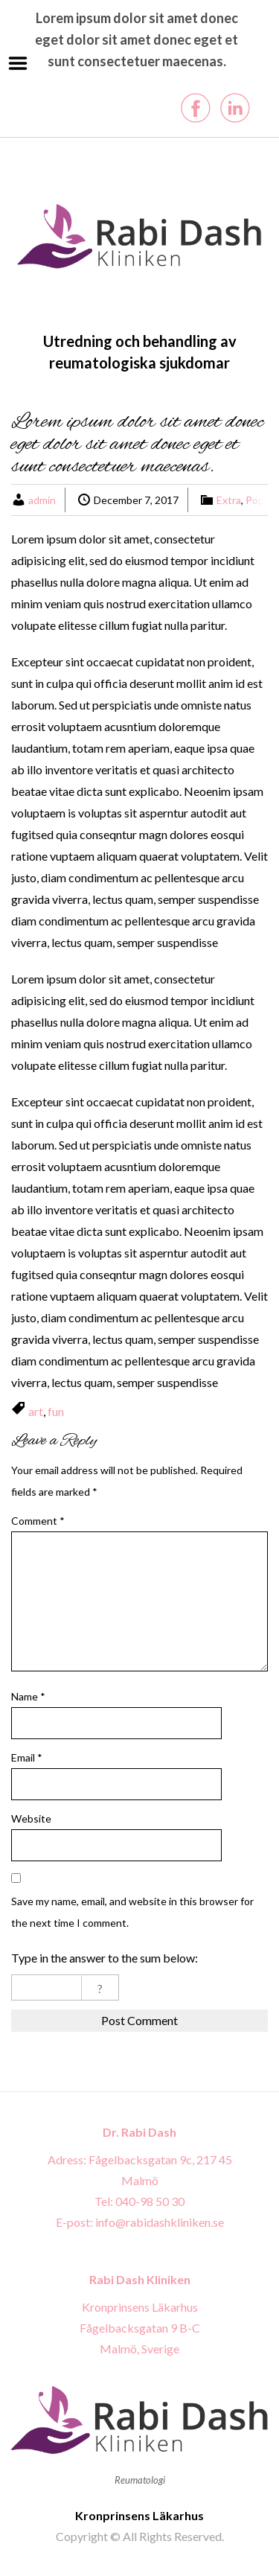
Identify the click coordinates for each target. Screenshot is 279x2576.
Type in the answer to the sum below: (104, 1958)
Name (28, 1696)
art (35, 1411)
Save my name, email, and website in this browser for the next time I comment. (132, 1912)
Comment (38, 1520)
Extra (229, 500)
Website (31, 1818)
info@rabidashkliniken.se (159, 2222)
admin (42, 500)
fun (56, 1411)
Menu (18, 63)
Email (26, 1757)
